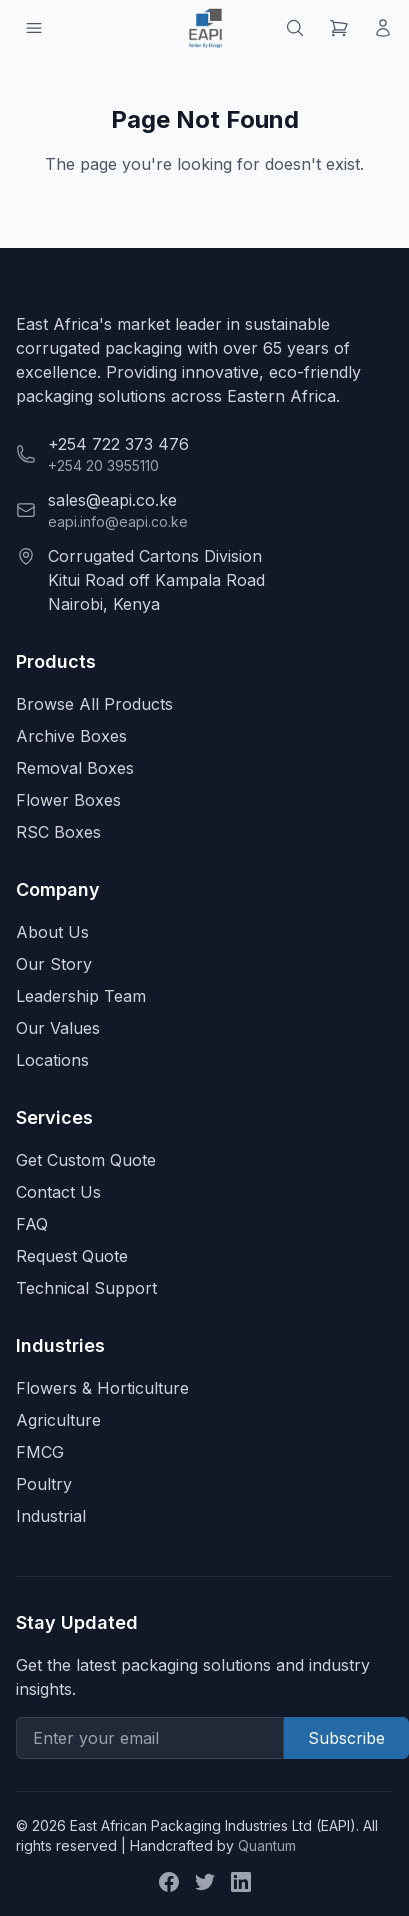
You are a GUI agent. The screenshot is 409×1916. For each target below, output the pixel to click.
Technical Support (86, 1288)
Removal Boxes (75, 768)
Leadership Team (81, 996)
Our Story (54, 964)
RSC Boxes (58, 832)
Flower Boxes (68, 800)
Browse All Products (94, 704)
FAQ (32, 1224)
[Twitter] (205, 1882)
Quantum (267, 1845)
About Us (52, 932)
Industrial (51, 1516)
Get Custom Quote (86, 1160)
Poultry (44, 1484)
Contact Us (58, 1192)
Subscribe (346, 1738)
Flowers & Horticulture (102, 1388)
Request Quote (72, 1256)
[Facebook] (169, 1882)
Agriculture (58, 1420)
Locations (52, 1060)
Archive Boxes (71, 736)
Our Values (58, 1028)
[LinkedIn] (241, 1882)
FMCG (40, 1452)
